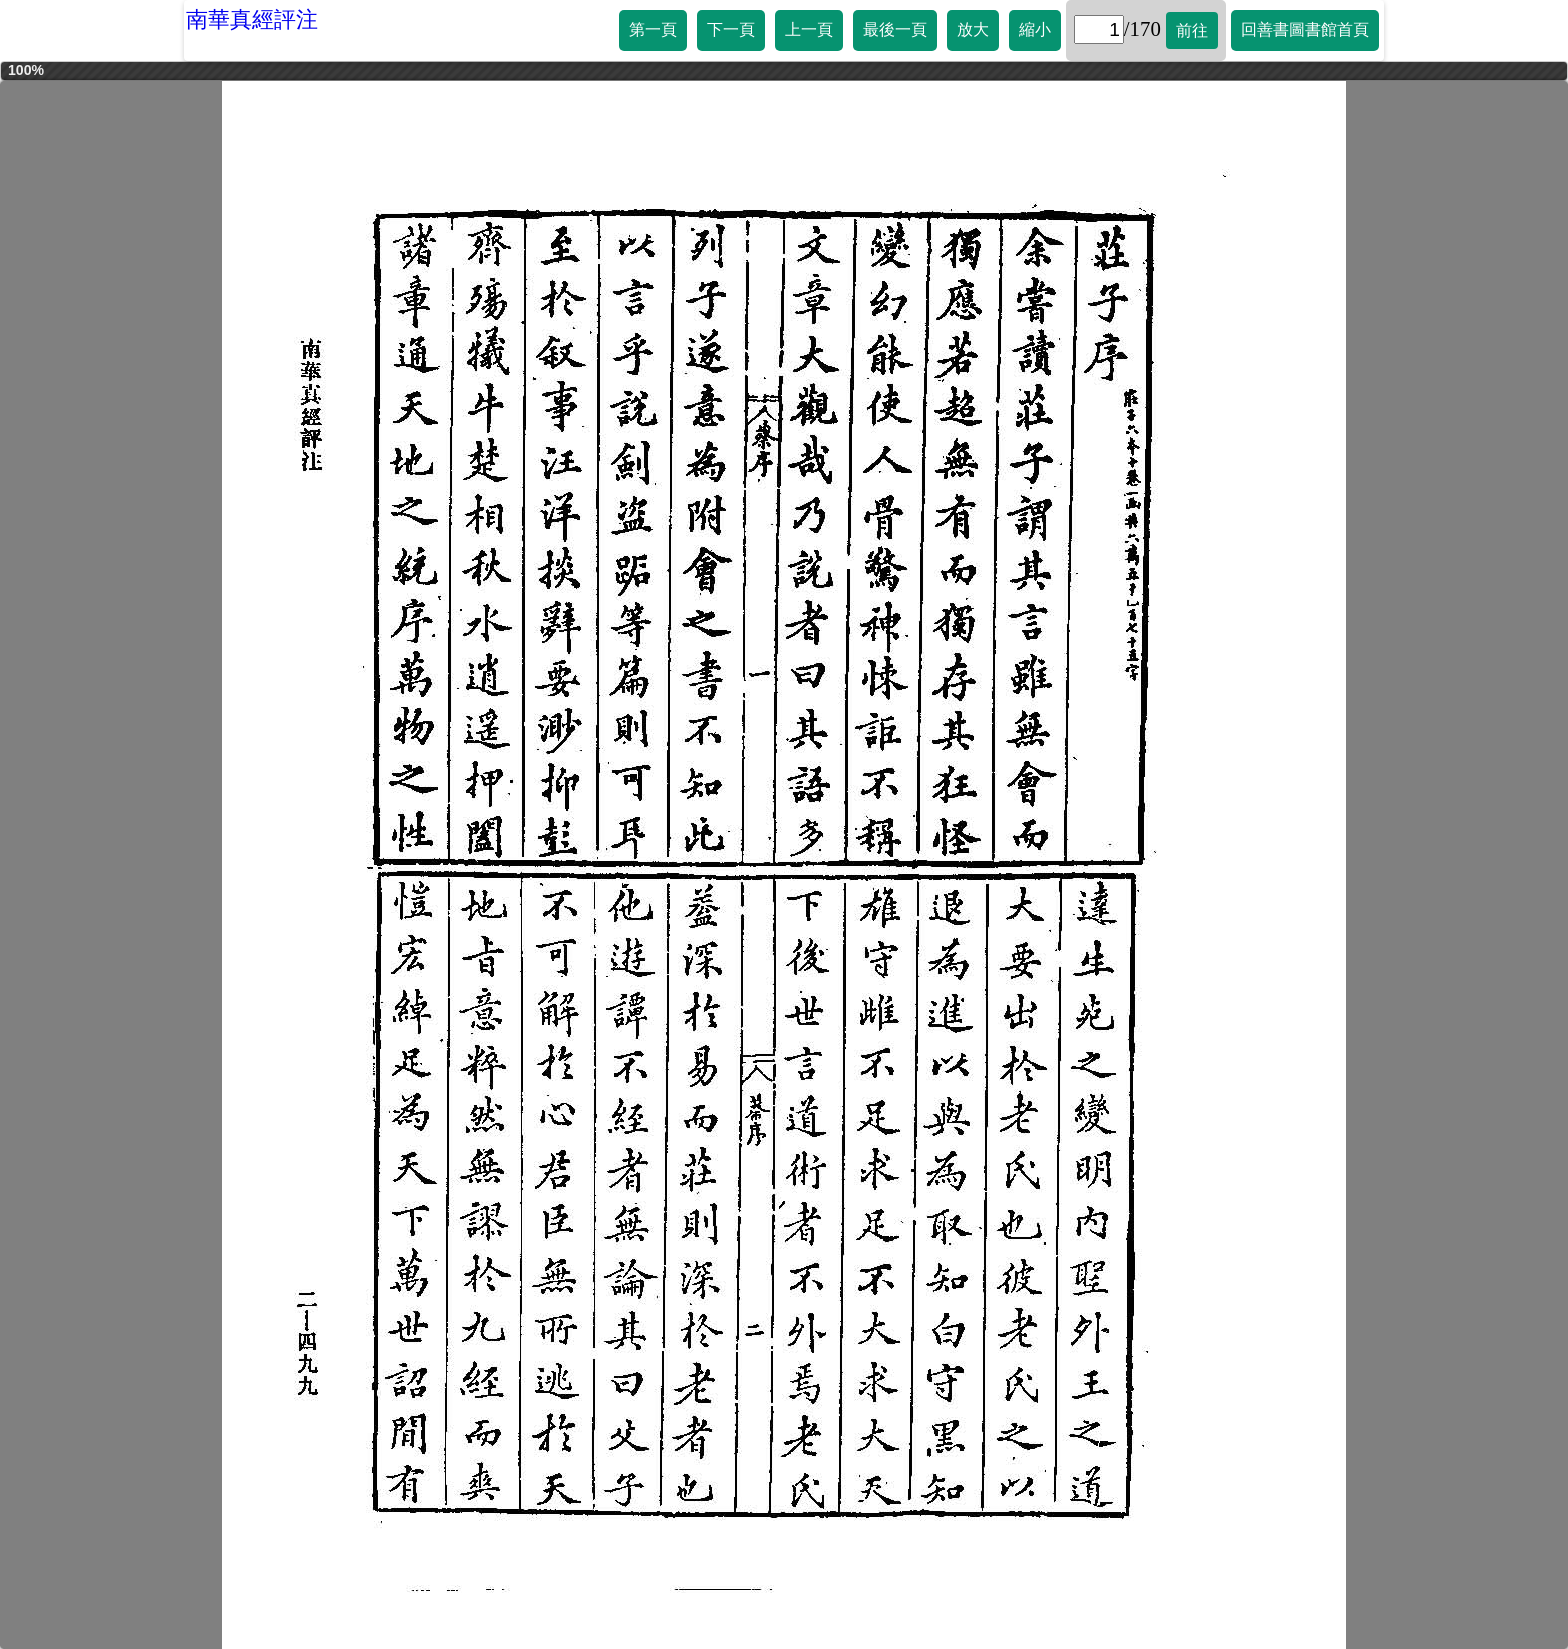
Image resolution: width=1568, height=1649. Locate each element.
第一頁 (653, 29)
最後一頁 (895, 29)
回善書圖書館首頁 (1305, 29)
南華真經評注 (252, 19)
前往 (1192, 30)
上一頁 (809, 29)
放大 (973, 29)
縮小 (1035, 29)
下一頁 (731, 29)
